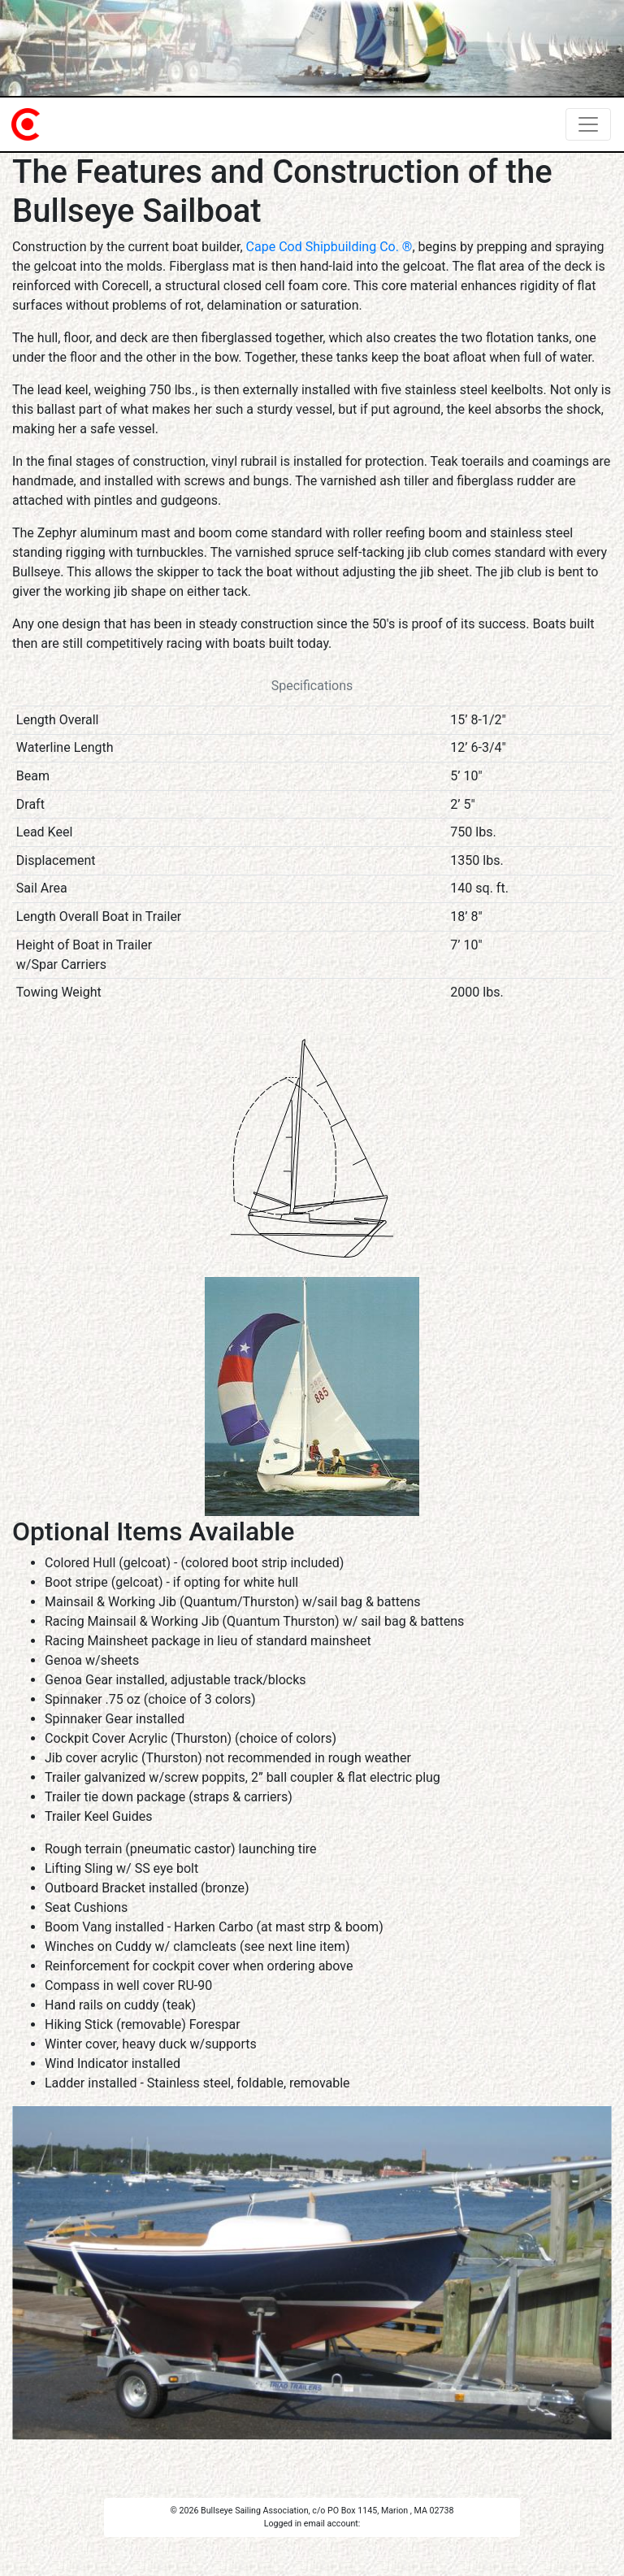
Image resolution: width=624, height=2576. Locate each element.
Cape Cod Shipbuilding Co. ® (329, 246)
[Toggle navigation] (588, 124)
